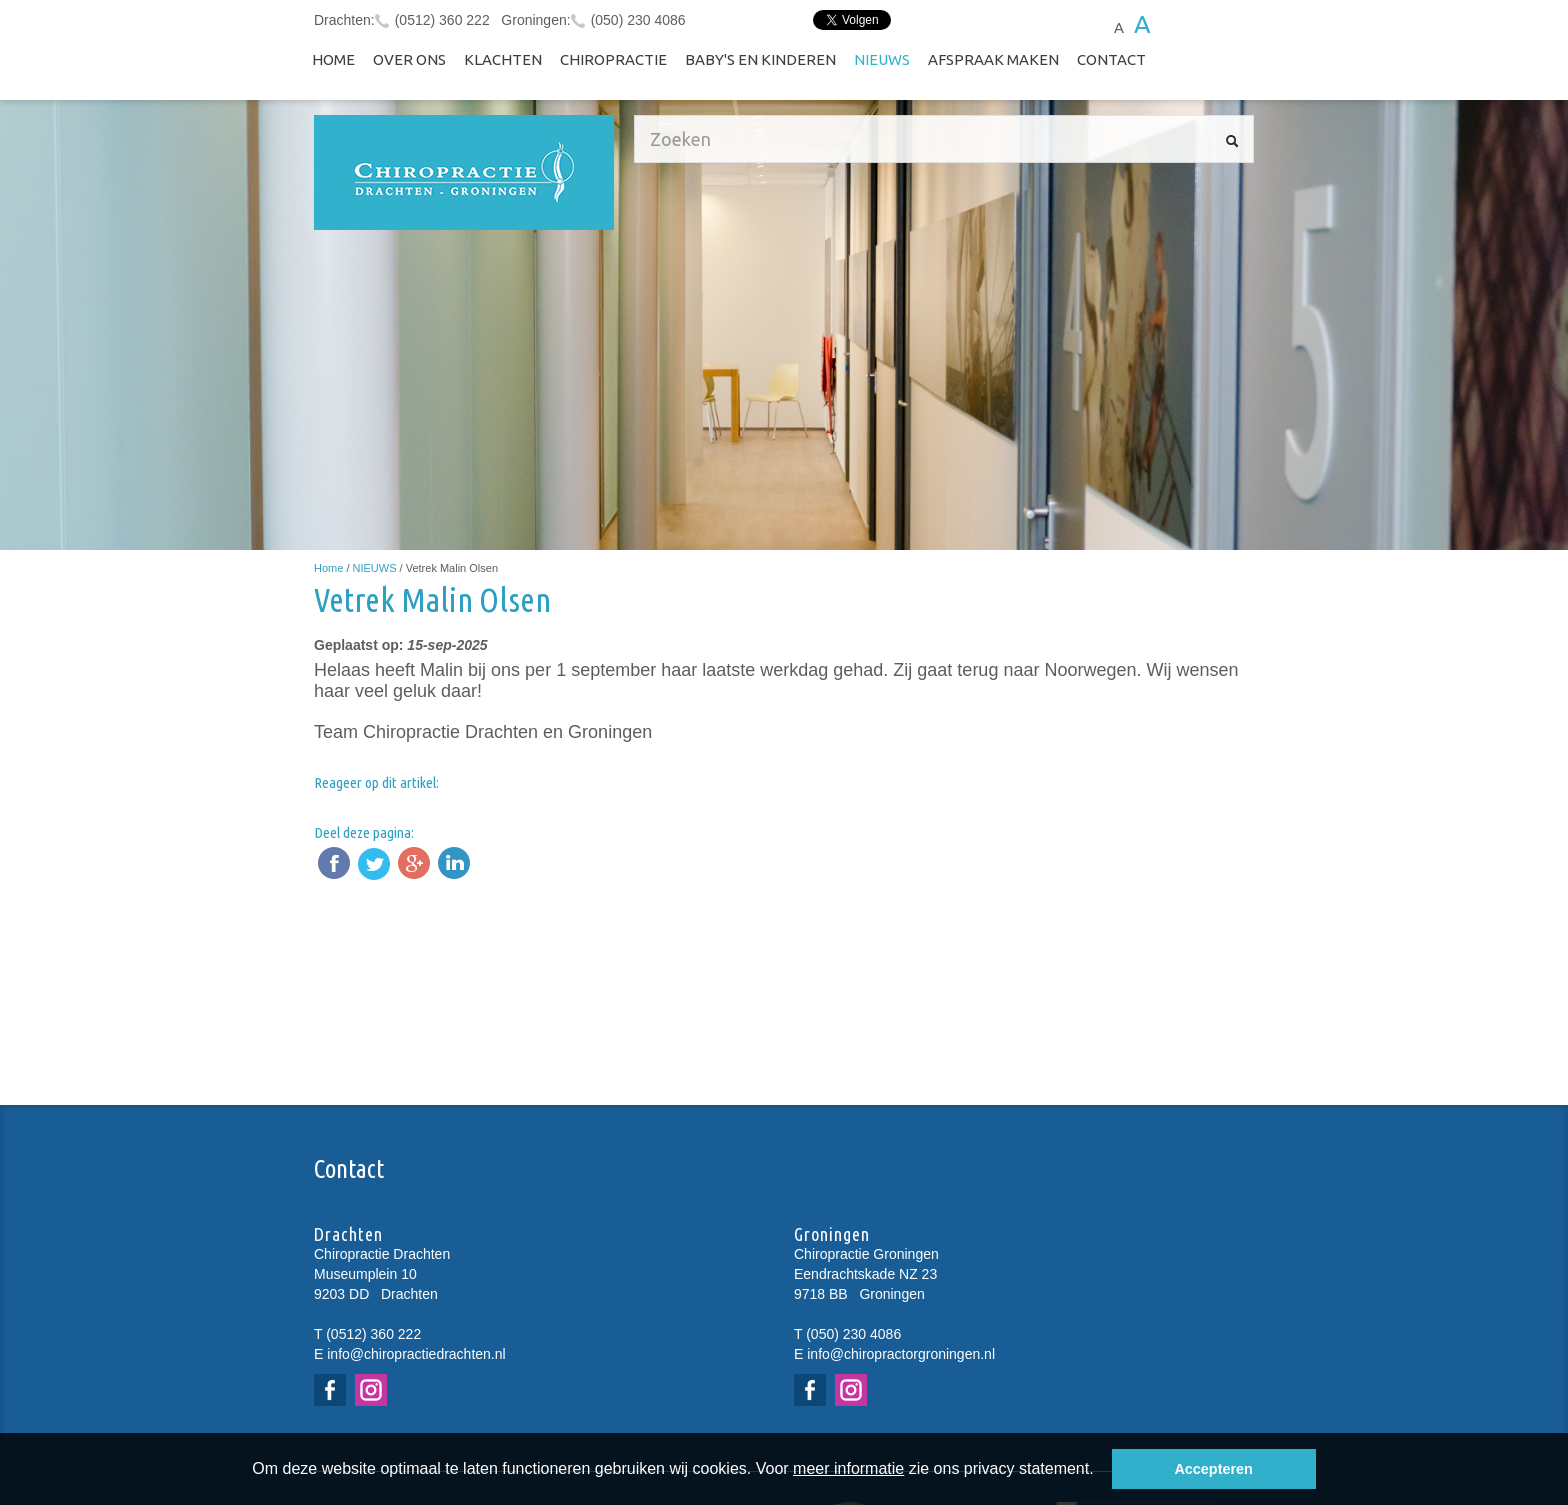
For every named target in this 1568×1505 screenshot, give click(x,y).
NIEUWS (882, 59)
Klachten (503, 59)
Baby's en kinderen (760, 59)
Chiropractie (613, 59)
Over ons (409, 59)
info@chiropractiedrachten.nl (416, 1354)
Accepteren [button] (1213, 1469)
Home (333, 59)
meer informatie (848, 1468)
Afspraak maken (993, 59)
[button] (1101, 1471)
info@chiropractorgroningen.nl (901, 1354)
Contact (1111, 59)
